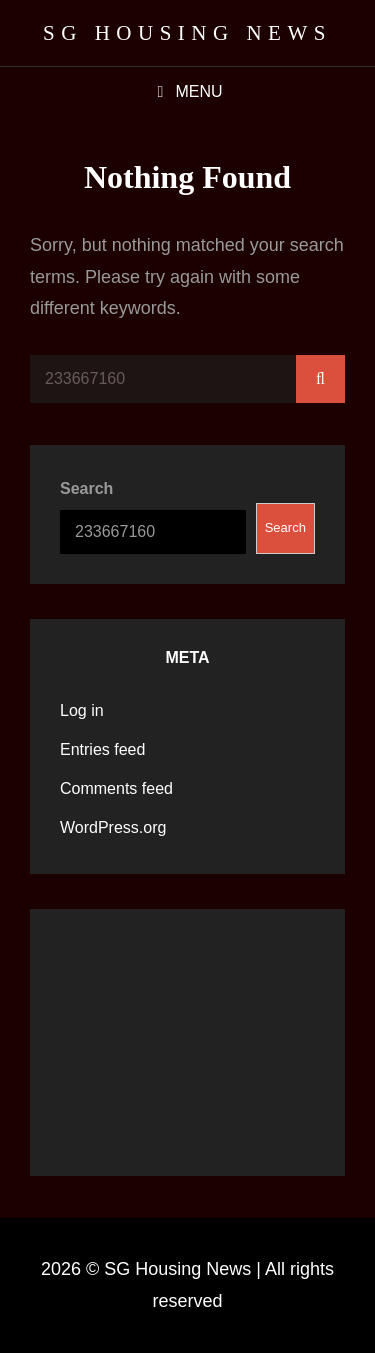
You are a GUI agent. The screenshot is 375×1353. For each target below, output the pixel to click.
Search (86, 488)
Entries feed (102, 749)
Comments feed (116, 788)
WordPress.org (113, 827)
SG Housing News (187, 33)
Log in (82, 710)
